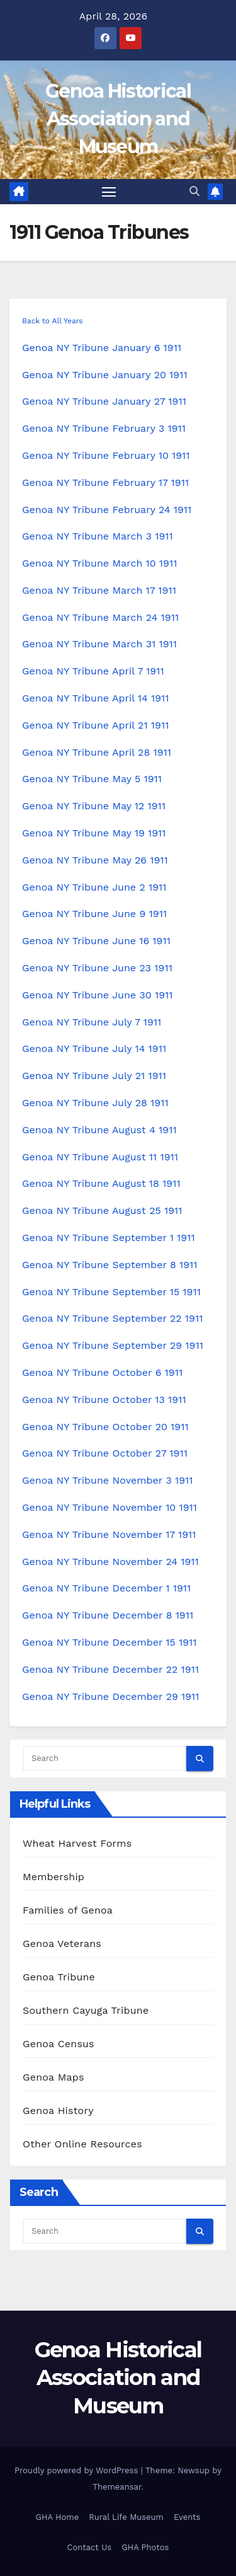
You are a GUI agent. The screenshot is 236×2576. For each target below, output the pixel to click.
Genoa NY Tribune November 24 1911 (110, 1562)
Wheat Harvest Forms (77, 1843)
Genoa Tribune (59, 1977)
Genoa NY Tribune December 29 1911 (110, 1696)
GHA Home (57, 2517)
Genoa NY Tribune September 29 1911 (112, 1345)
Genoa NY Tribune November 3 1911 (107, 1480)
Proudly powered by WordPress (77, 2470)
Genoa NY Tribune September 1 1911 (108, 1238)
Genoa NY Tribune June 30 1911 (97, 995)
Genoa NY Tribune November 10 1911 (109, 1507)
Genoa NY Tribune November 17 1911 (109, 1534)
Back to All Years (52, 320)
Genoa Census (58, 2044)
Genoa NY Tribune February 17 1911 (105, 482)
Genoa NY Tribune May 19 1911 (94, 833)
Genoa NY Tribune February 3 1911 (104, 428)
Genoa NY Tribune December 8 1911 (107, 1615)
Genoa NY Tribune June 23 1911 (97, 968)
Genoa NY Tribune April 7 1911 (93, 671)
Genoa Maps (53, 2077)
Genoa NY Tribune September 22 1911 (112, 1318)
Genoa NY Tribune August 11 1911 (100, 1157)
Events (187, 2517)
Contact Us (89, 2547)
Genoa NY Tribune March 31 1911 (99, 644)
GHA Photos (145, 2547)
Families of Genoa (68, 1910)
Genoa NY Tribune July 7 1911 (91, 1022)
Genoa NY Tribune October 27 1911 (105, 1453)
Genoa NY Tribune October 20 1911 (105, 1427)
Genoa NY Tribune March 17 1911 (99, 590)
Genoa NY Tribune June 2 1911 (94, 887)
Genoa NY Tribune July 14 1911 (94, 1048)
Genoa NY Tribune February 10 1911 (106, 455)
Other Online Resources (82, 2144)
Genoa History (58, 2111)
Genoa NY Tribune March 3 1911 (97, 536)
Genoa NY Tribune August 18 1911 (101, 1183)
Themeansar (117, 2487)
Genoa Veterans (62, 1943)
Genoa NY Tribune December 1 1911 (106, 1588)
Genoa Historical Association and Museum (118, 118)
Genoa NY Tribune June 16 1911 (96, 941)
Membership (53, 1877)
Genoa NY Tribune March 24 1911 (100, 617)
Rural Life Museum (126, 2517)
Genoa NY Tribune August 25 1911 (102, 1210)
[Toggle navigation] (109, 191)
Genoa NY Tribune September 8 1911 (110, 1265)
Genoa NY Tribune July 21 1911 (94, 1076)
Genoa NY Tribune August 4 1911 (99, 1130)
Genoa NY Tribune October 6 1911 (102, 1372)
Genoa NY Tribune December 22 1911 (110, 1669)
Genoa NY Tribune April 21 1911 (95, 725)
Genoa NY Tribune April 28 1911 (96, 752)
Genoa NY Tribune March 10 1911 (99, 563)
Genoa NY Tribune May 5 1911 (92, 779)
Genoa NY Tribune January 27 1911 (104, 401)
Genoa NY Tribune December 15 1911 (109, 1642)
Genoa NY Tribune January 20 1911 (105, 375)
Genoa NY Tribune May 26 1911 (95, 860)
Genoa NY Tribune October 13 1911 (104, 1400)
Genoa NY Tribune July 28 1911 (95, 1103)
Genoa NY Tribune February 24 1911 (106, 510)
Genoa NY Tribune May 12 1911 (94, 806)
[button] (194, 191)
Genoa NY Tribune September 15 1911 (111, 1292)
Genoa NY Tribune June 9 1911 (94, 914)
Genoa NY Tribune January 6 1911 (101, 348)
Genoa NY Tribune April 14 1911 (95, 698)
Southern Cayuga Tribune (86, 2010)
